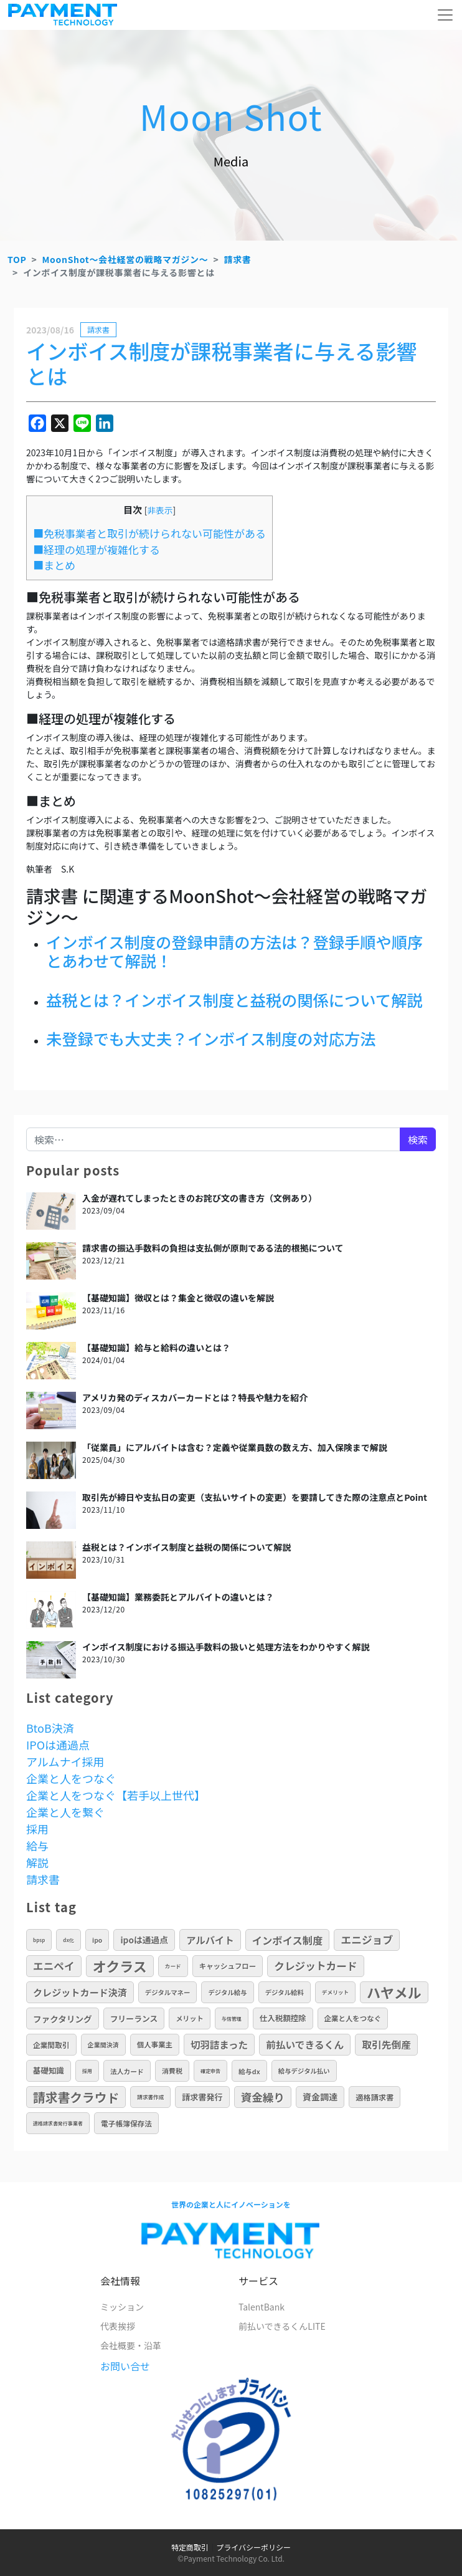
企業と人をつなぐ (71, 1778)
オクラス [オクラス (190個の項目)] (120, 1966)
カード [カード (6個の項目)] (173, 1966)
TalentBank (261, 2307)
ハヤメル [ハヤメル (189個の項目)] (394, 1992)
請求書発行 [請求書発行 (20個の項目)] (202, 2097)
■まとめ (54, 565)
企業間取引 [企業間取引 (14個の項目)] (51, 2044)
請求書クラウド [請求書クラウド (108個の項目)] (76, 2097)
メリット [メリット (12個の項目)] (189, 2018)
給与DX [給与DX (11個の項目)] (249, 2071)
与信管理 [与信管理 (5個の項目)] (232, 2018)
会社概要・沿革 (130, 2345)
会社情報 (120, 2280)
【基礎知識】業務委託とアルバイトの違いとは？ (178, 1597)
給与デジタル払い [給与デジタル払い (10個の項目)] (304, 2071)
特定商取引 (190, 2547)
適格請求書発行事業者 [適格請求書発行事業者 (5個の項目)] (58, 2123)
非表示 (159, 510)
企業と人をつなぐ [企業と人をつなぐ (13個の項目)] (353, 2018)
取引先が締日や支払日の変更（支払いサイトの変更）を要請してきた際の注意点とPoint (254, 1497)
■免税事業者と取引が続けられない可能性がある (149, 533)
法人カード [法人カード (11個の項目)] (127, 2071)
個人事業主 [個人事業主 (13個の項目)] (154, 2044)
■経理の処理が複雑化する (96, 549)
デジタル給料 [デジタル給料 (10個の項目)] (284, 1992)
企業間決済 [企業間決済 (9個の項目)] (103, 2044)
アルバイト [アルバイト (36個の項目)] (210, 1939)
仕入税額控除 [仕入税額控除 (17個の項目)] (283, 2018)
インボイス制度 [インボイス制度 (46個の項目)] (287, 1940)
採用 (37, 1829)
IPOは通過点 (58, 1744)
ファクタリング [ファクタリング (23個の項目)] (62, 2019)
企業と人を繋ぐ (65, 1812)
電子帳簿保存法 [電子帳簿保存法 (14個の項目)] (126, 2123)
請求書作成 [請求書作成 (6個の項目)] (150, 2096)
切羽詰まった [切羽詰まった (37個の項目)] (219, 2044)
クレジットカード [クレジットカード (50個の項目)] (315, 1965)
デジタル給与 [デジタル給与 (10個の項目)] (227, 1992)
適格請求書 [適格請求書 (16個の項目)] (375, 2097)
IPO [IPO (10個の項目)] (97, 1940)
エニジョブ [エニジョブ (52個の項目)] (367, 1939)
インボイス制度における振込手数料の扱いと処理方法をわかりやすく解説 (226, 1646)
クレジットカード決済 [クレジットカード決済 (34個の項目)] (80, 1992)
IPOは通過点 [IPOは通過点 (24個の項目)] (144, 1939)
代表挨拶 (117, 2326)
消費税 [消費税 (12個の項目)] (172, 2071)
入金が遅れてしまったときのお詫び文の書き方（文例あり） (199, 1198)
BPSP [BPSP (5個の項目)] (39, 1940)
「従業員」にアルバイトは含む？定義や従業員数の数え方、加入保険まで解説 (234, 1447)
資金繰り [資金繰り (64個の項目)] (263, 2097)
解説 (37, 1862)
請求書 (237, 259)
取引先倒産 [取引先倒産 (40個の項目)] (386, 2044)
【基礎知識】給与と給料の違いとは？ (156, 1347)
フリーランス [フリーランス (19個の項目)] (134, 2018)
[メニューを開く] (445, 15)
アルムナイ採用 (65, 1761)
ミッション (122, 2307)
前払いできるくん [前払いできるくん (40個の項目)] (305, 2044)
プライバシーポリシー (253, 2547)
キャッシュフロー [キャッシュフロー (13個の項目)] (228, 1966)
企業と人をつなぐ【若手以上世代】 (115, 1795)
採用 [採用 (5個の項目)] (87, 2070)
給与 (37, 1845)
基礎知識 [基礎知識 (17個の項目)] (48, 2070)
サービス (258, 2280)
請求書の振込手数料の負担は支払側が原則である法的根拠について (212, 1248)
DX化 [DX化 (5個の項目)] (68, 1940)
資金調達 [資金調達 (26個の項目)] (320, 2096)
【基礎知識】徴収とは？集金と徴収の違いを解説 (178, 1297)
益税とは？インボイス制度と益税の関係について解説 (186, 1547)
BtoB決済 (50, 1728)
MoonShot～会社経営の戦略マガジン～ (125, 259)
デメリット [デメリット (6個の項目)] (335, 1992)
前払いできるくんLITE (282, 2326)
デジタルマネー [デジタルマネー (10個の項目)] (168, 1992)
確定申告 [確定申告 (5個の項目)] (210, 2070)
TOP (16, 259)
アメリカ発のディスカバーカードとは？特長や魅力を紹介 (195, 1397)
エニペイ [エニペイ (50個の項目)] (54, 1965)
